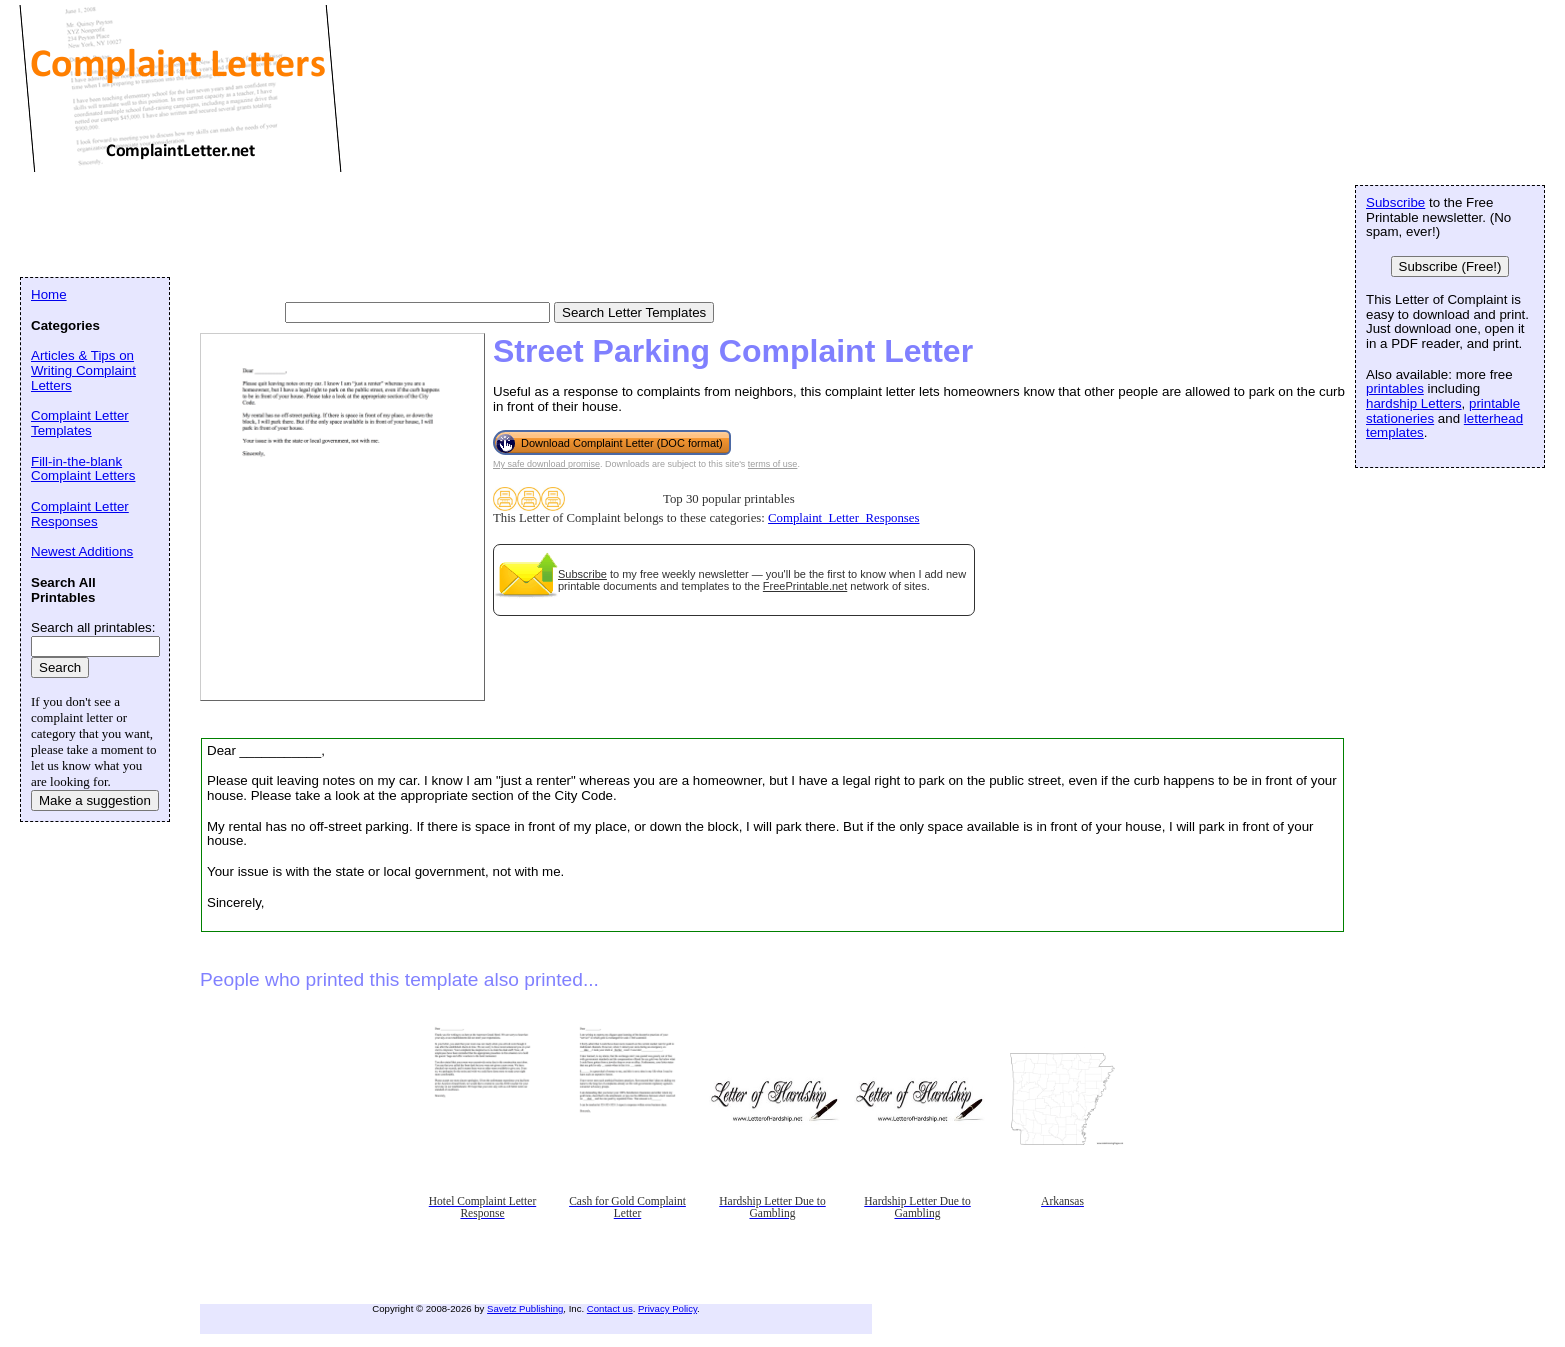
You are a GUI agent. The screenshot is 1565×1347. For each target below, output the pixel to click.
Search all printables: (93, 627)
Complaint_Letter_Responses (843, 518)
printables (1395, 388)
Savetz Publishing (525, 1308)
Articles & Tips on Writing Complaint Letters (83, 370)
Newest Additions (82, 551)
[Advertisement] (384, 225)
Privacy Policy (667, 1308)
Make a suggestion (95, 800)
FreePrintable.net (805, 586)
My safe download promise (546, 464)
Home (49, 294)
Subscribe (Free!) (1450, 266)
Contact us (610, 1308)
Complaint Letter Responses (80, 514)
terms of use (773, 464)
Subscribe (582, 574)
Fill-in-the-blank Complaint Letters (83, 469)
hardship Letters (1414, 403)
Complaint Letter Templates (80, 423)
